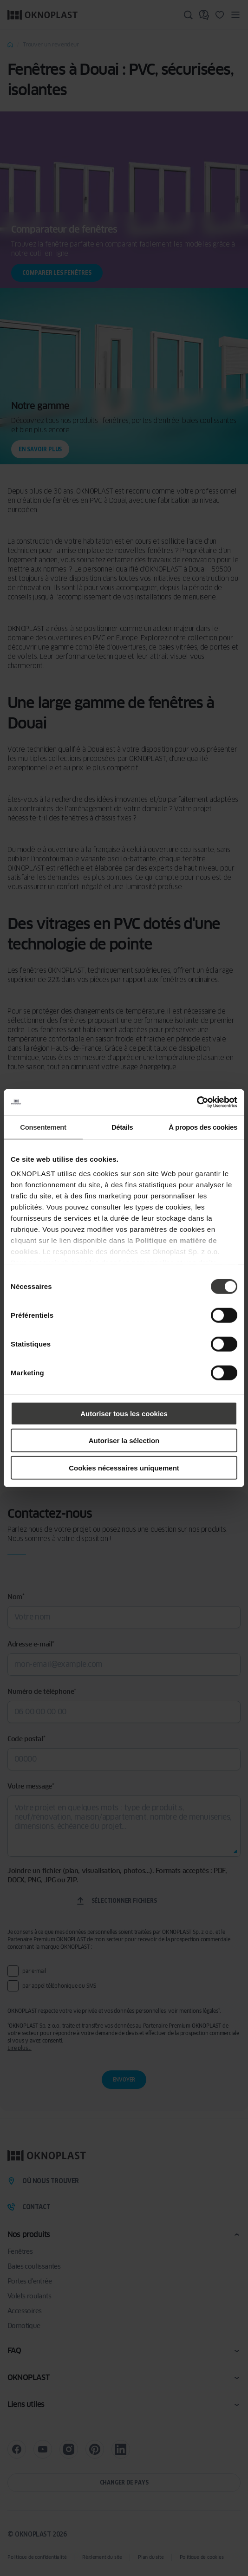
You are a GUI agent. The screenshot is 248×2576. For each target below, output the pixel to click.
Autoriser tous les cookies (124, 1413)
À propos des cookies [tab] (203, 1127)
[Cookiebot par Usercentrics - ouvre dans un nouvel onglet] (196, 1102)
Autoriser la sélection (124, 1440)
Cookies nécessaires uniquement (124, 1467)
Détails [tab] (122, 1127)
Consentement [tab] (43, 1127)
